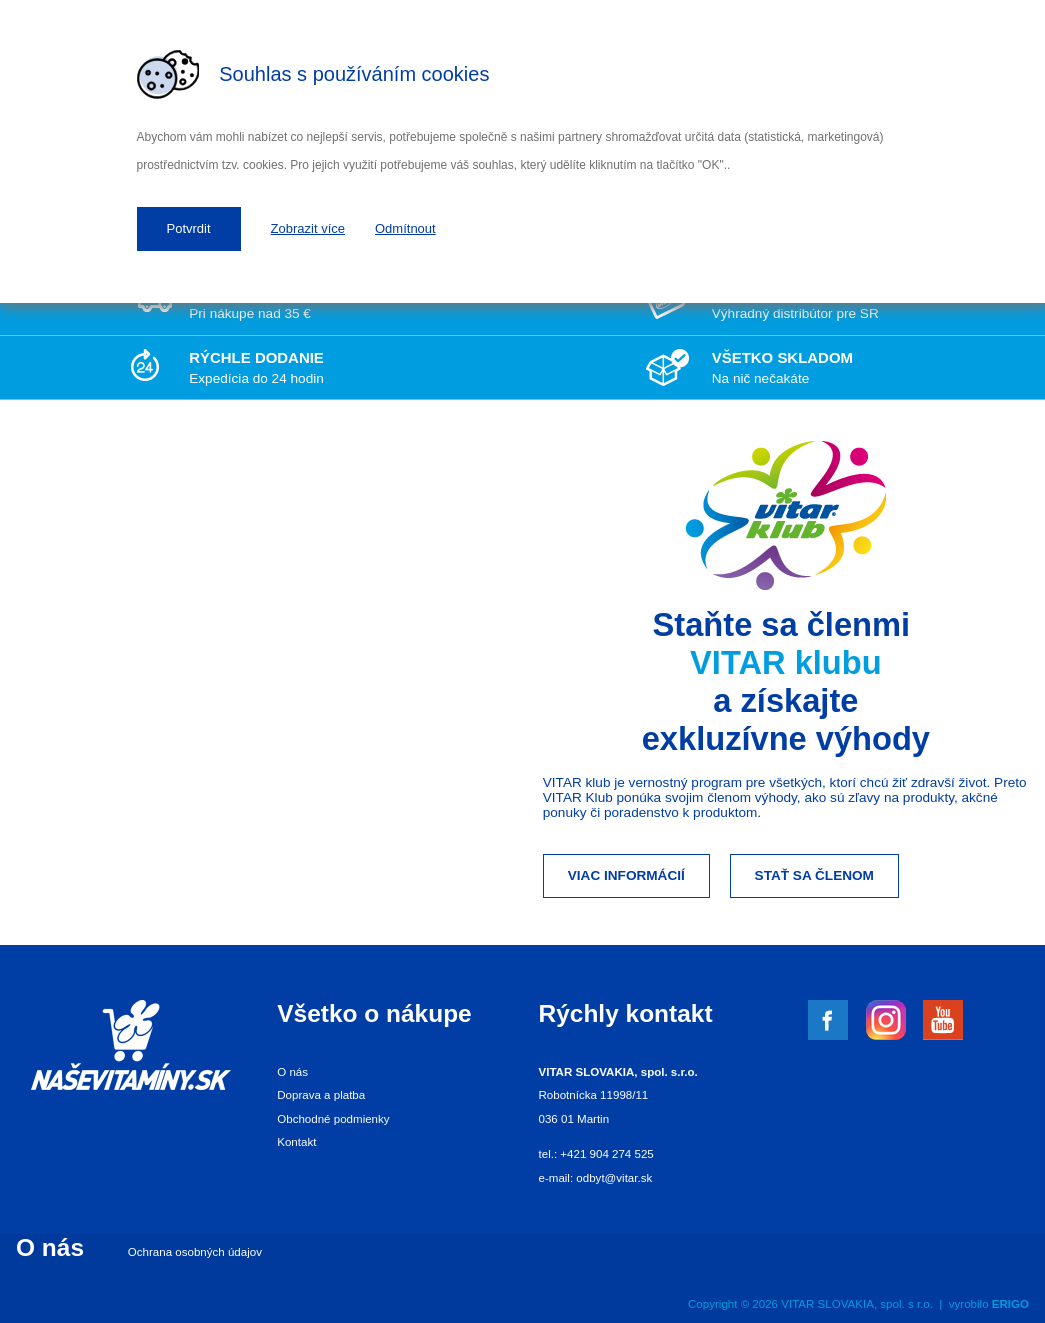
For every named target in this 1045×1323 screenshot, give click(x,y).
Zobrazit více (308, 228)
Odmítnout (405, 228)
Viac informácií (626, 875)
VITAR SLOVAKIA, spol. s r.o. (857, 1304)
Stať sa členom (814, 875)
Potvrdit (189, 228)
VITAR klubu (786, 662)
